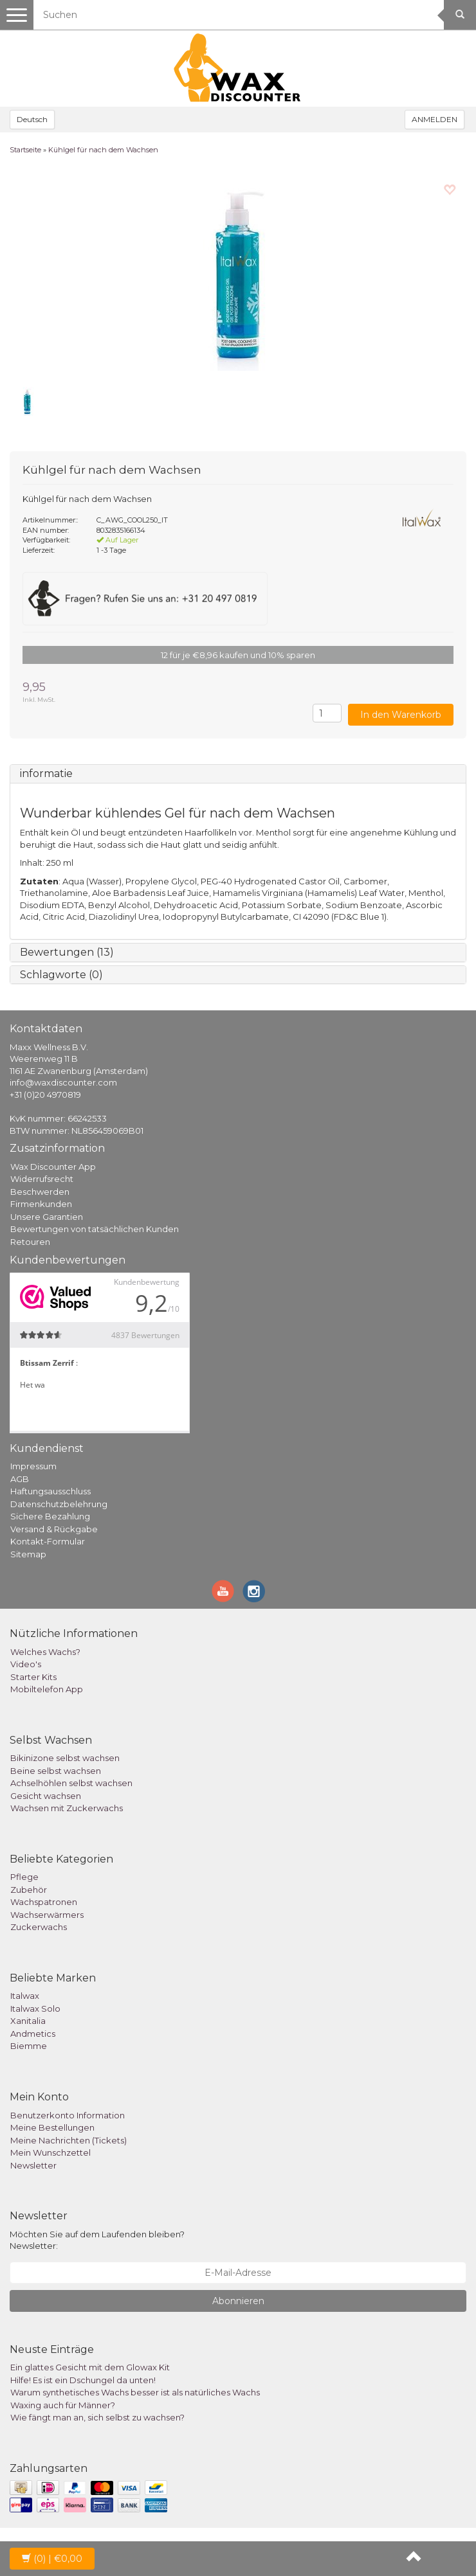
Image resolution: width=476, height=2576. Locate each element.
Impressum (33, 1466)
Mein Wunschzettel (50, 2152)
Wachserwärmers (47, 1915)
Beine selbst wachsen (55, 1771)
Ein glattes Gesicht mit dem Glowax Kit (90, 2367)
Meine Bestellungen (52, 2127)
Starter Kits (33, 1677)
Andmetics (32, 2033)
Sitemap (28, 1554)
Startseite (25, 149)
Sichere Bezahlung (50, 1516)
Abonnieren (238, 2301)
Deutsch (32, 119)
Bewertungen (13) (67, 952)
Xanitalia (28, 2021)
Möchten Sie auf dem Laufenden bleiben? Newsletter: (97, 2240)
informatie (46, 773)
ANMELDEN (434, 119)
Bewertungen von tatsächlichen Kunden (94, 1229)
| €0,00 (52, 2558)
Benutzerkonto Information (67, 2115)
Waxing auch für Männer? (62, 2405)
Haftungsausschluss (50, 1491)
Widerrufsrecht (41, 1179)
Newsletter (33, 2165)
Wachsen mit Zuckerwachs (66, 1808)
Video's (25, 1664)
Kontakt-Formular (47, 1541)
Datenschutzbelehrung (58, 1504)
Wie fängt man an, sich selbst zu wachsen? (97, 2417)
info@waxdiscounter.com (63, 1082)
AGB (19, 1479)
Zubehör (28, 1889)
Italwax (24, 1995)
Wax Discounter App (53, 1166)
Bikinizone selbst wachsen (65, 1758)
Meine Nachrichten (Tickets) (68, 2140)
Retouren (30, 1242)
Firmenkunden (41, 1204)
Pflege (24, 1877)
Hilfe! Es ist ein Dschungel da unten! (83, 2380)
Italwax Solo (35, 2008)
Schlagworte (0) (61, 975)
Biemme (28, 2046)
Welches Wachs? (45, 1652)
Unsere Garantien (46, 1217)
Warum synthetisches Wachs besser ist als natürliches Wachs (135, 2392)
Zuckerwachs (38, 1927)
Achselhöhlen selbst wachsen (71, 1783)
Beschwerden (39, 1191)
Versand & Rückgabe (54, 1529)
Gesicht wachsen (45, 1796)
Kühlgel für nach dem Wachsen (103, 149)
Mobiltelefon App (46, 1689)
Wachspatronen (43, 1902)
